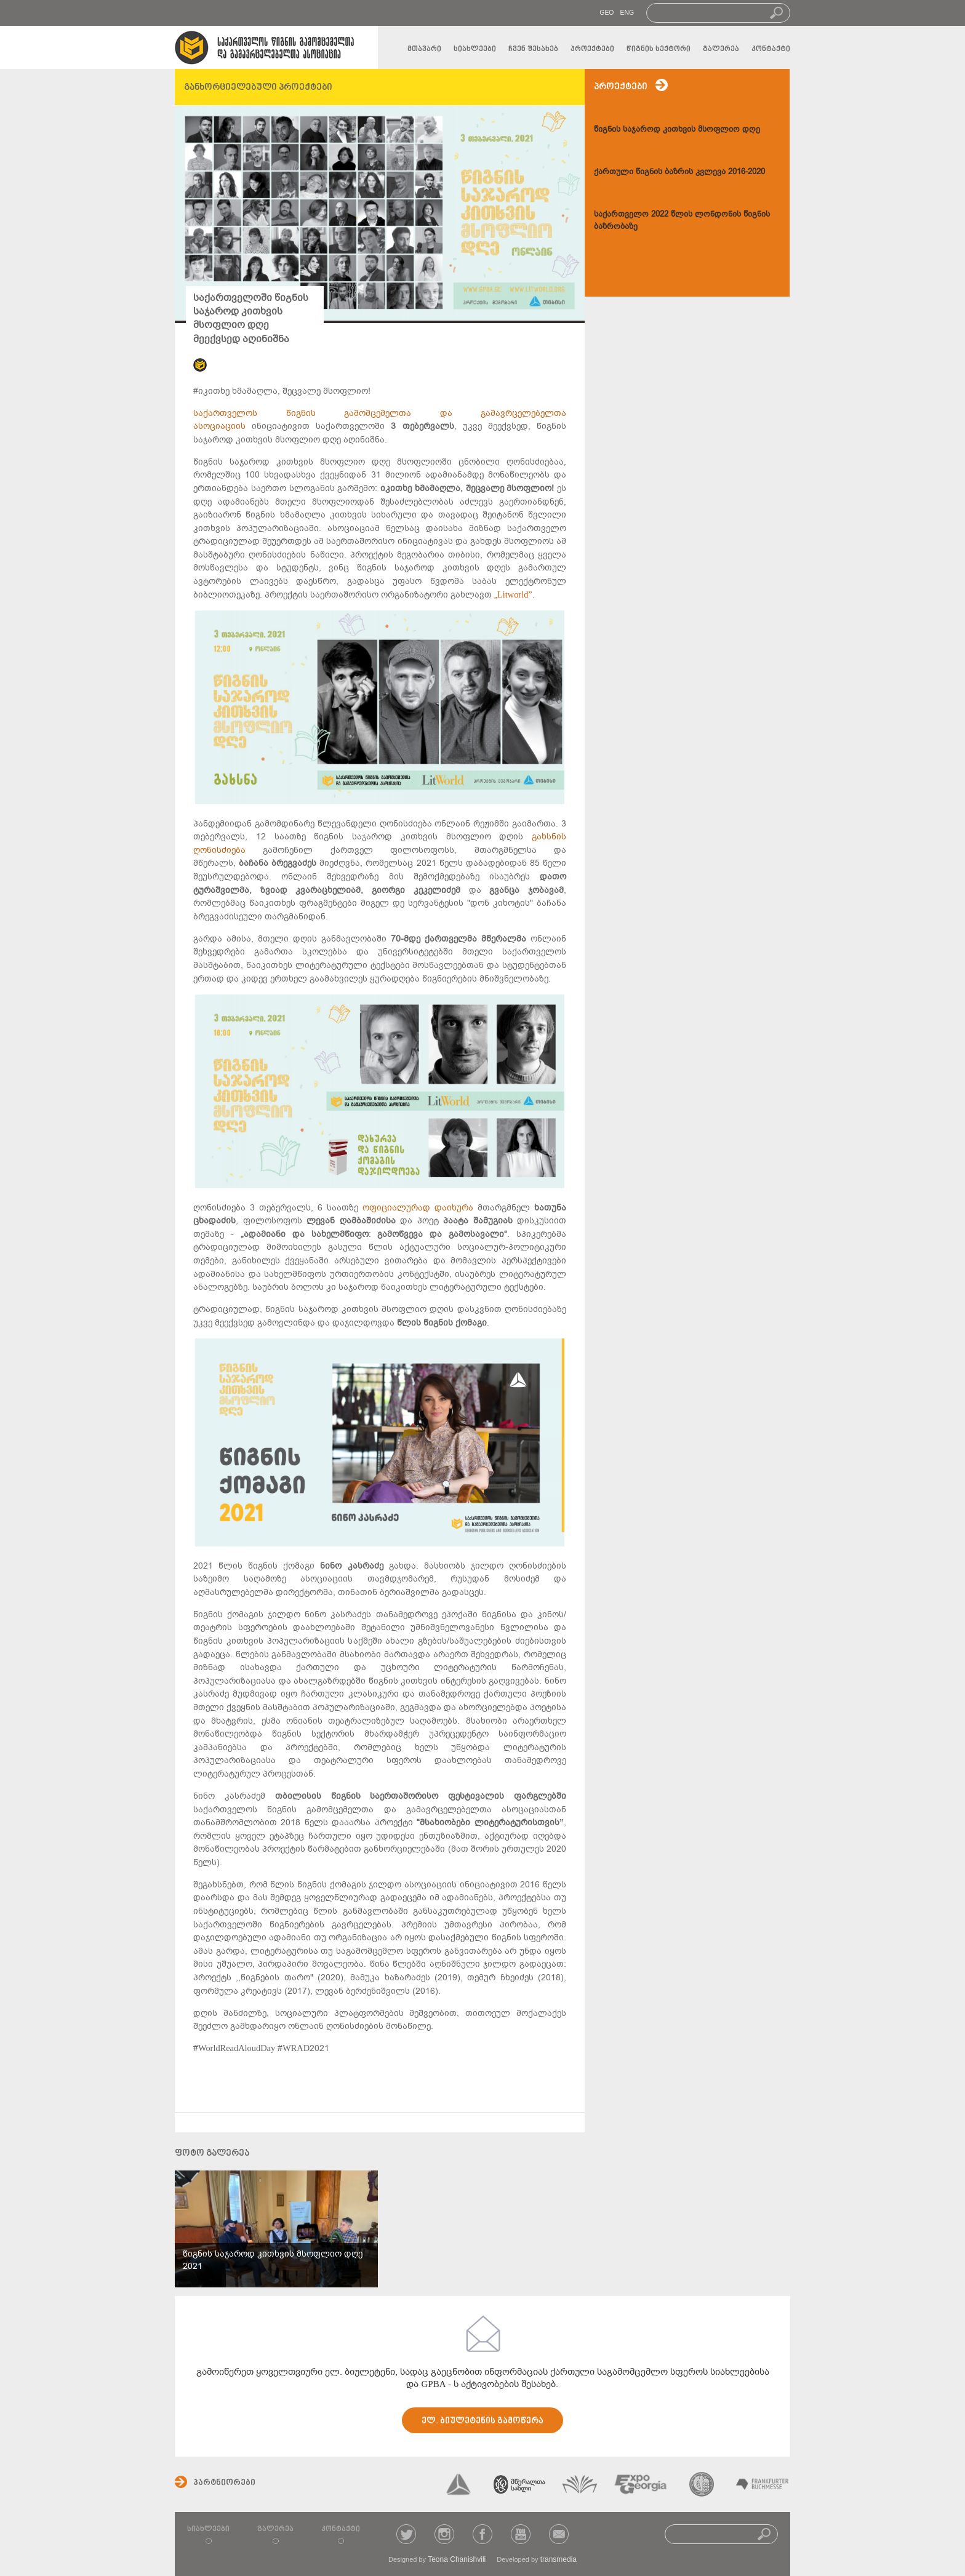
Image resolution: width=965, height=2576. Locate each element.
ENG (627, 12)
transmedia (558, 2559)
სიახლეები (475, 49)
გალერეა (721, 49)
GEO (606, 12)
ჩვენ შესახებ (533, 49)
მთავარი (424, 49)
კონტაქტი (770, 49)
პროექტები (592, 49)
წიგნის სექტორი (659, 49)
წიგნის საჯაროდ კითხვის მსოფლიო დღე (677, 129)
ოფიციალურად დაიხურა (417, 1208)
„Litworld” (513, 595)
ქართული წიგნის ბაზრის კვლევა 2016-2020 (679, 171)
